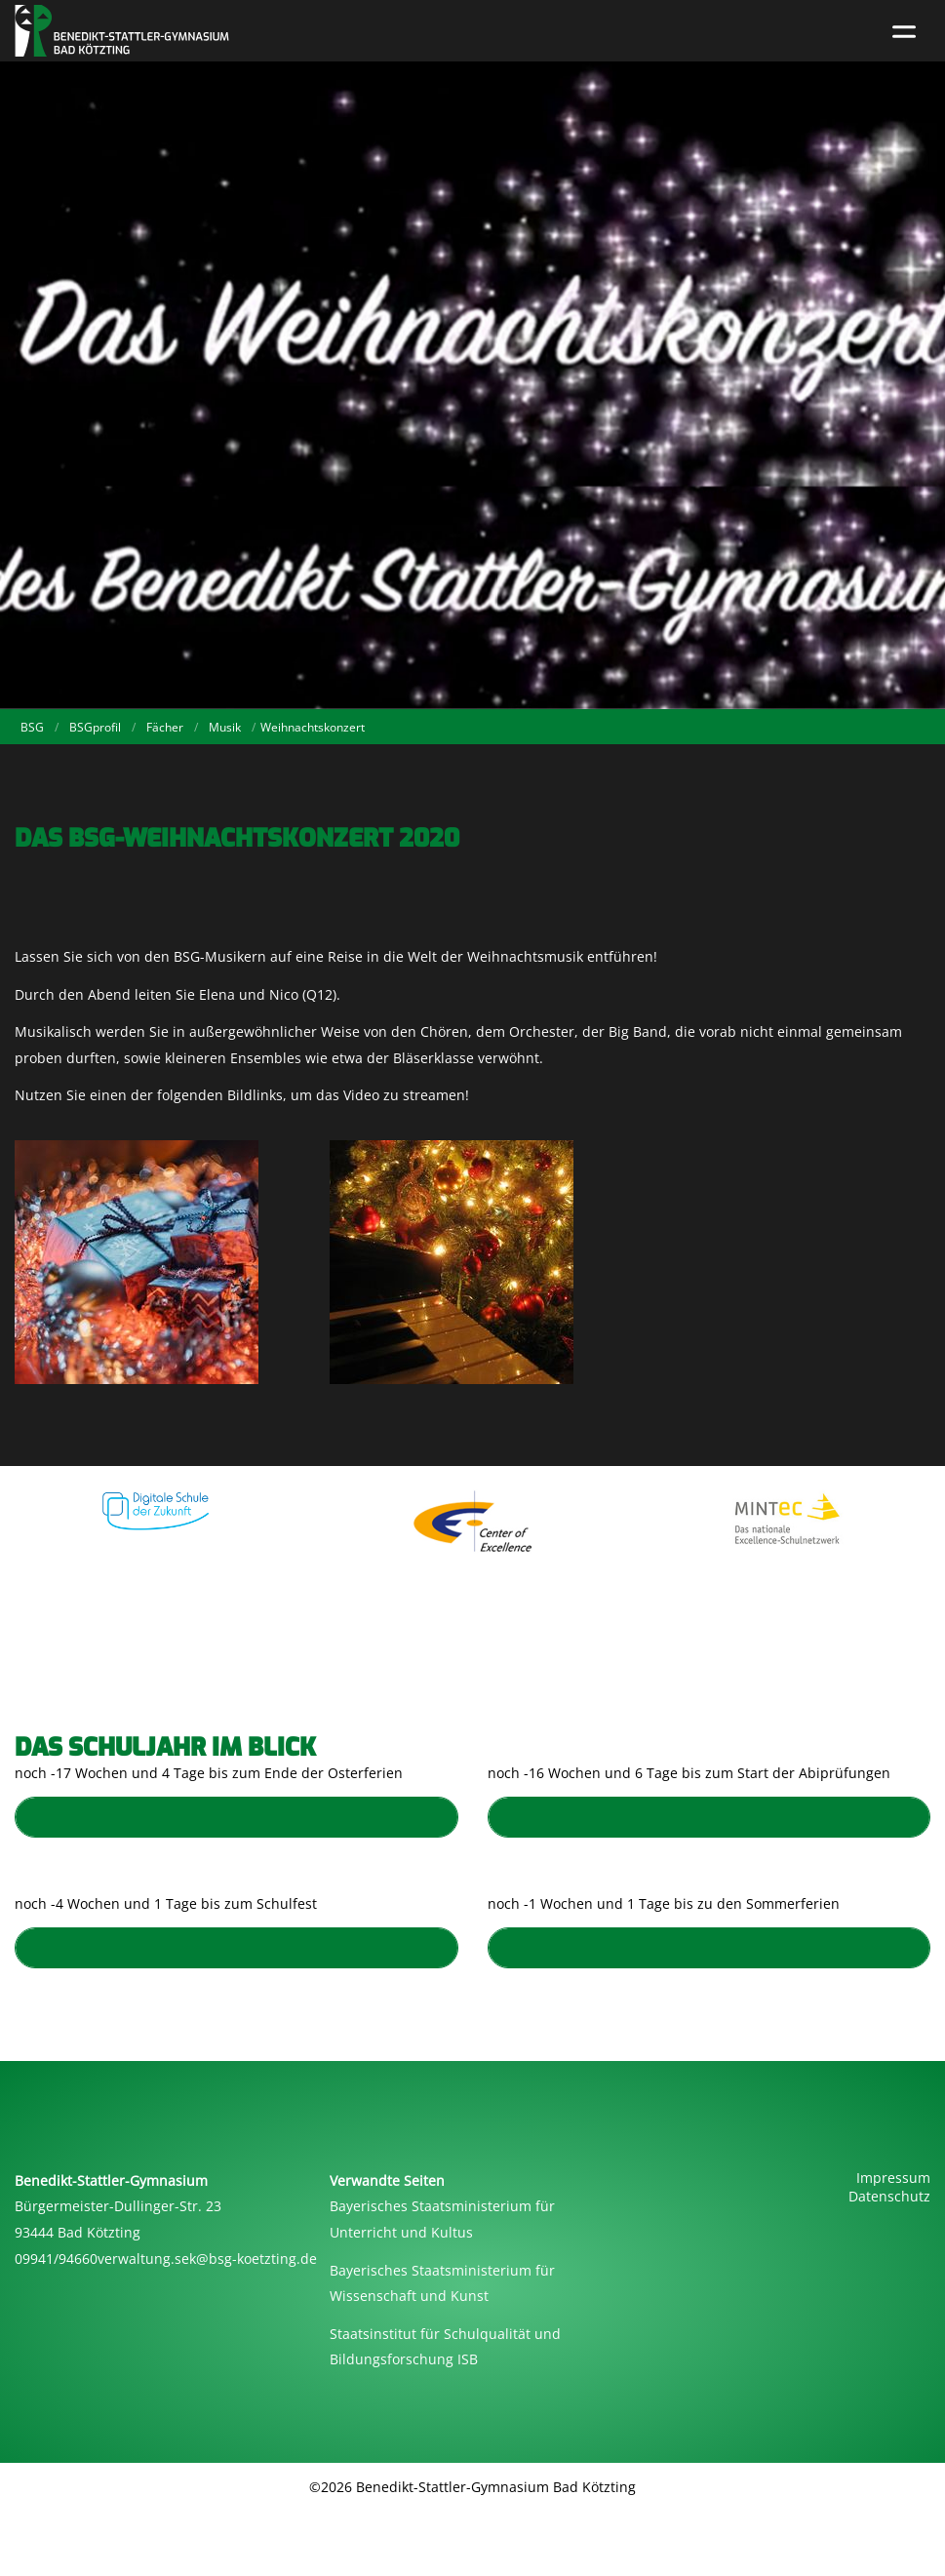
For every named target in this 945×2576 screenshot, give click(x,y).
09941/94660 (56, 2258)
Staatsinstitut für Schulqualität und (445, 2333)
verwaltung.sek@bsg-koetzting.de (207, 2258)
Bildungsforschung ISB (404, 2359)
